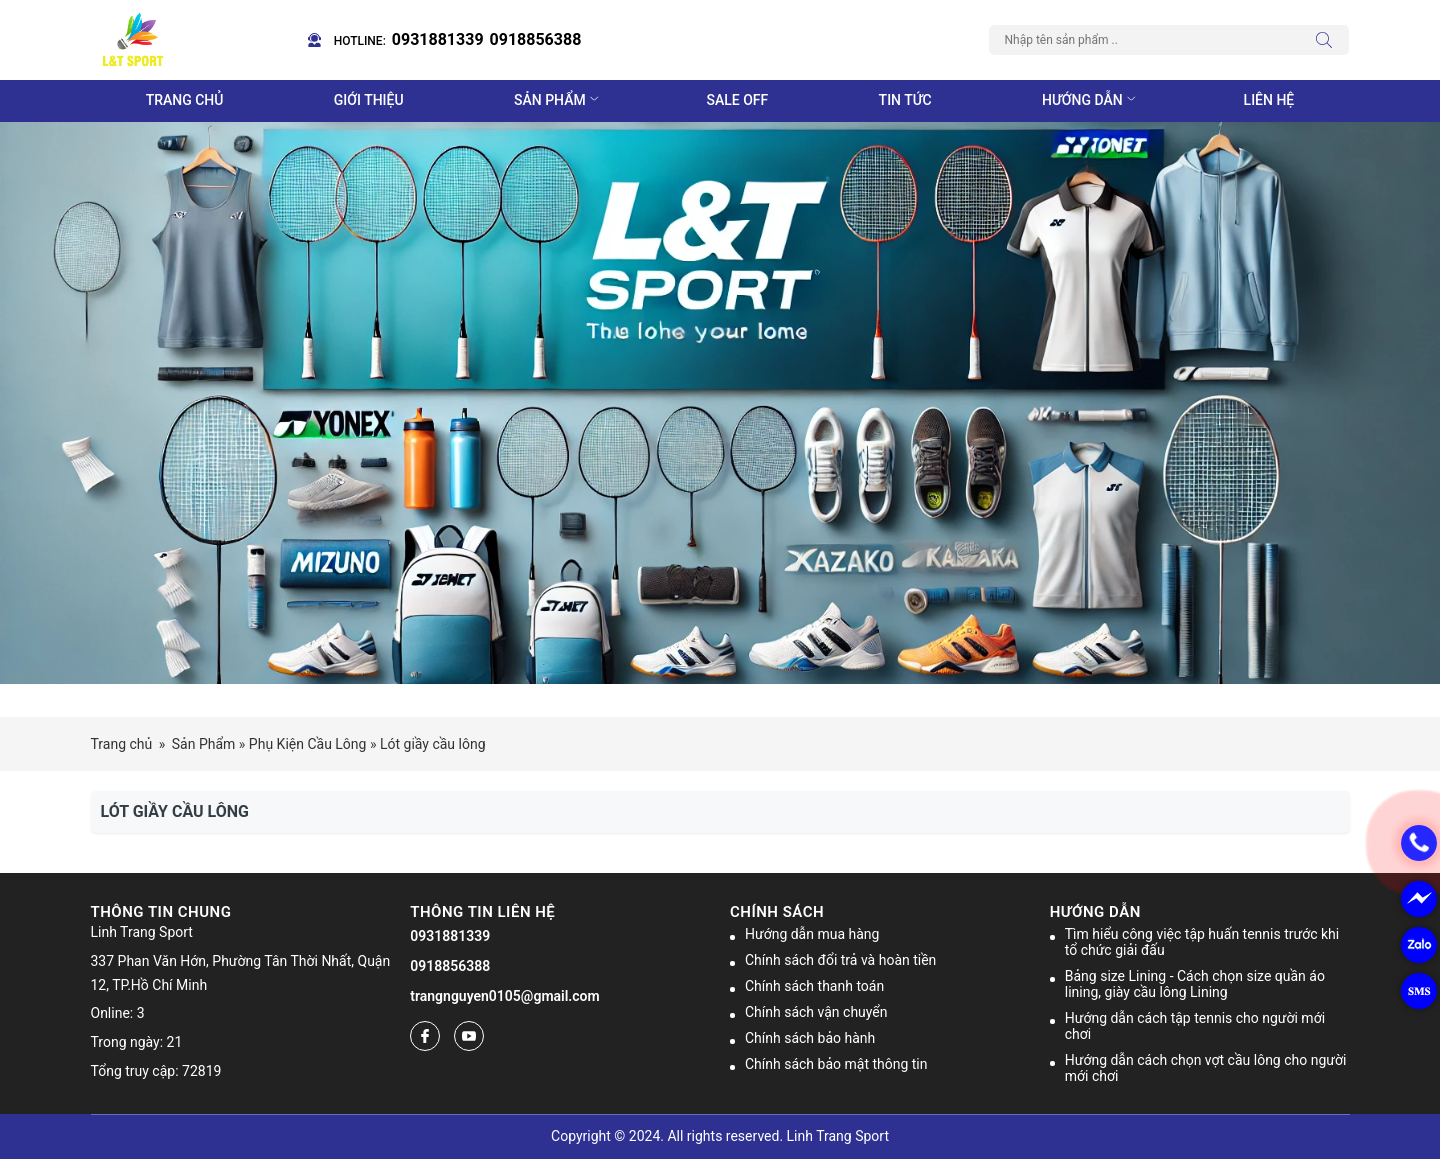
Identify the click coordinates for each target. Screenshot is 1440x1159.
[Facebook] (425, 1036)
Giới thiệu (369, 100)
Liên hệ (1269, 100)
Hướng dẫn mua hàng (812, 934)
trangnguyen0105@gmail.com (504, 996)
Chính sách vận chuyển (816, 1012)
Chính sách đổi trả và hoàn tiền (840, 960)
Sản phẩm (558, 100)
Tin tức (905, 100)
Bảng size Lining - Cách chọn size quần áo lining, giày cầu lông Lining (1195, 984)
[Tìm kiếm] (1329, 40)
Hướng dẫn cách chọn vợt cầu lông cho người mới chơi (1206, 1068)
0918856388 (536, 39)
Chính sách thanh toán (814, 986)
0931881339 (438, 39)
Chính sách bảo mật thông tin (836, 1064)
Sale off (738, 100)
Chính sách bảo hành (810, 1038)
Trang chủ (185, 100)
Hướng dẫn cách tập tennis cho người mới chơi (1195, 1026)
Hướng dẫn (1091, 100)
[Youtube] (469, 1036)
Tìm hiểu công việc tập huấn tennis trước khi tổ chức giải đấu (1202, 942)
